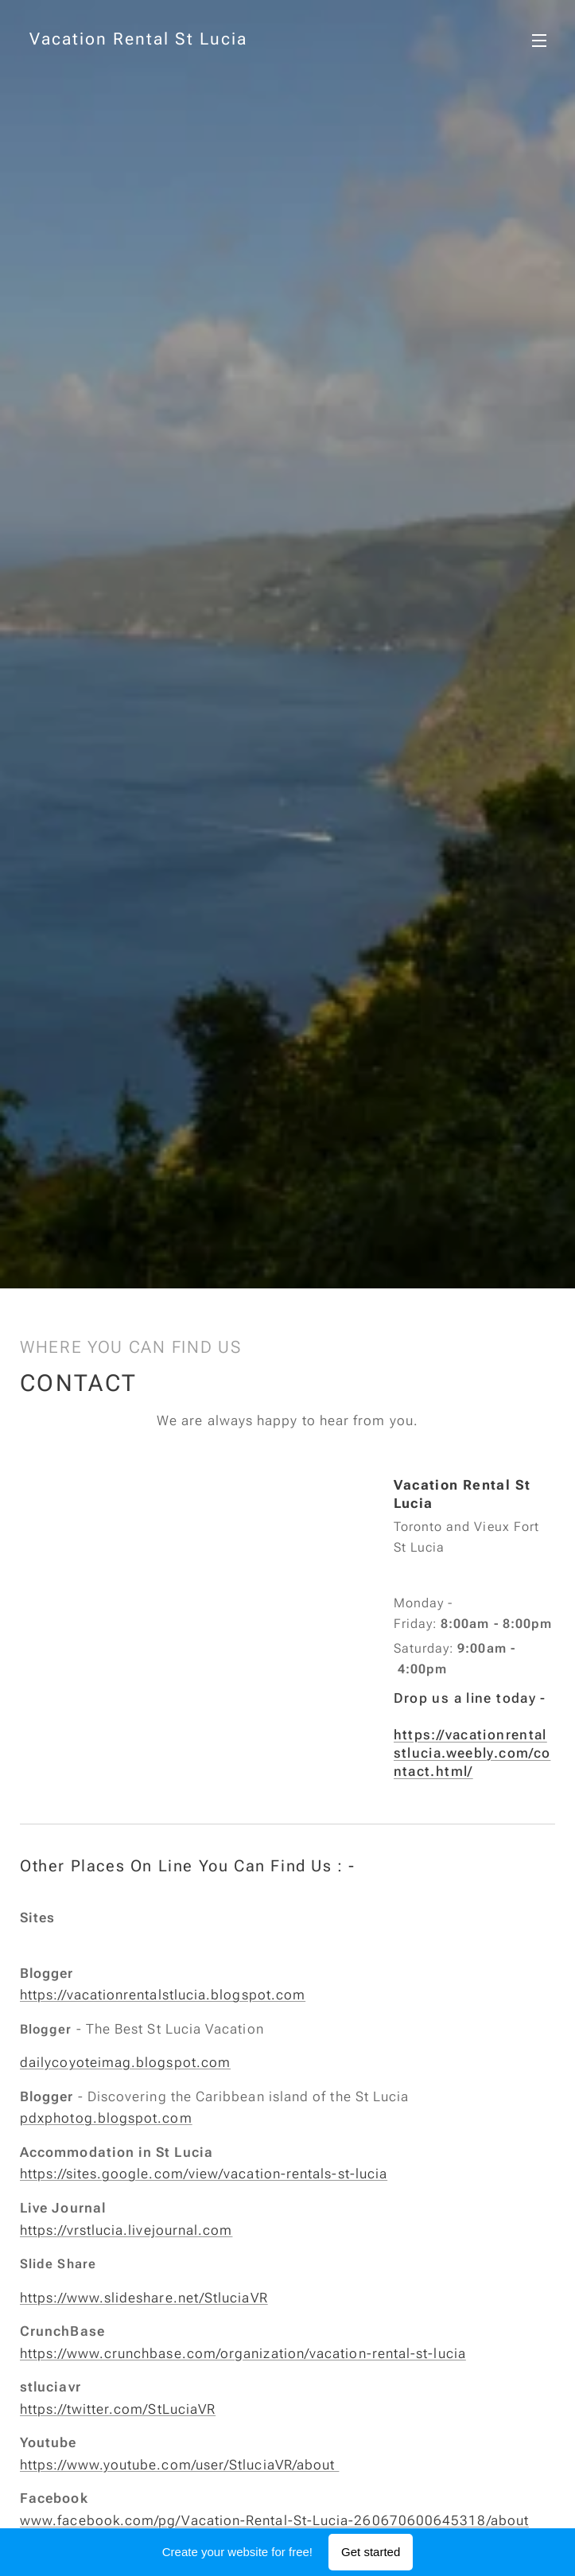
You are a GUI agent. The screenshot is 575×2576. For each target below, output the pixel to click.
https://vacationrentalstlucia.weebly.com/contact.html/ (471, 1753)
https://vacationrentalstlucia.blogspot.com (162, 1995)
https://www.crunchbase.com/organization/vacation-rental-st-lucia (243, 2352)
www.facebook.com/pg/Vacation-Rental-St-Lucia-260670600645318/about (274, 2519)
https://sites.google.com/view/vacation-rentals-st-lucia (203, 2174)
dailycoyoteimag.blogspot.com (125, 2062)
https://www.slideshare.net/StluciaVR (144, 2297)
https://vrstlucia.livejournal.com (126, 2229)
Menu (539, 40)
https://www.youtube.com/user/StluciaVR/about (179, 2464)
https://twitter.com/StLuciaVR (118, 2408)
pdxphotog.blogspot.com (106, 2118)
